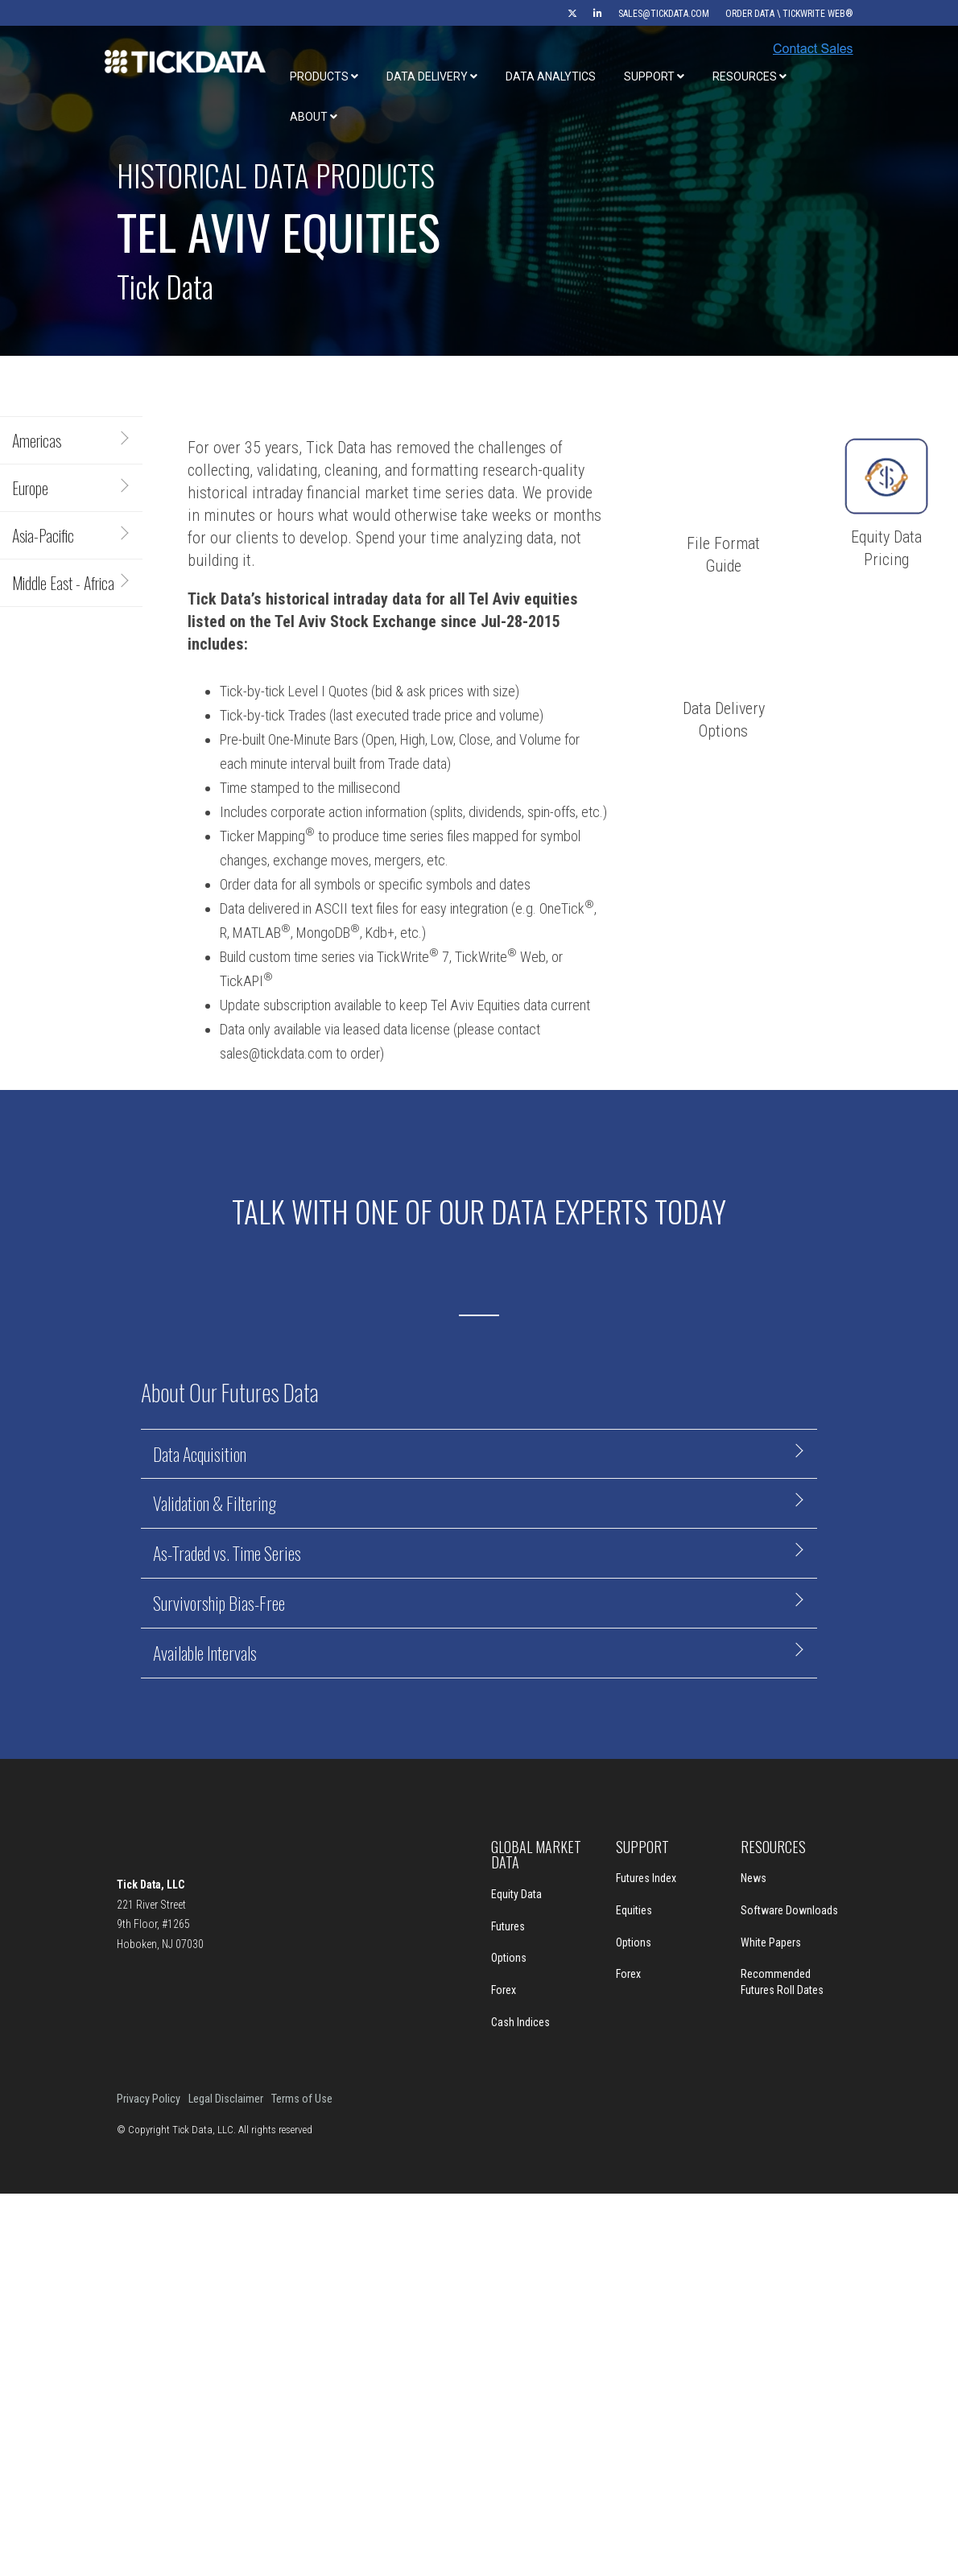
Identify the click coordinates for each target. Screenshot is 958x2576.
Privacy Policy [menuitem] (148, 2099)
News (753, 1878)
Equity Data (516, 1894)
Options (508, 1957)
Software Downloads (789, 1910)
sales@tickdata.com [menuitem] (663, 13)
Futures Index (646, 1878)
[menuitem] (564, 14)
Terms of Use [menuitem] (301, 2099)
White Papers (771, 1942)
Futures (508, 1926)
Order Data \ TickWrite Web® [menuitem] (789, 13)
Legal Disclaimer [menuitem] (225, 2099)
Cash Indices (520, 2022)
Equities (634, 1910)
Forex (503, 1990)
